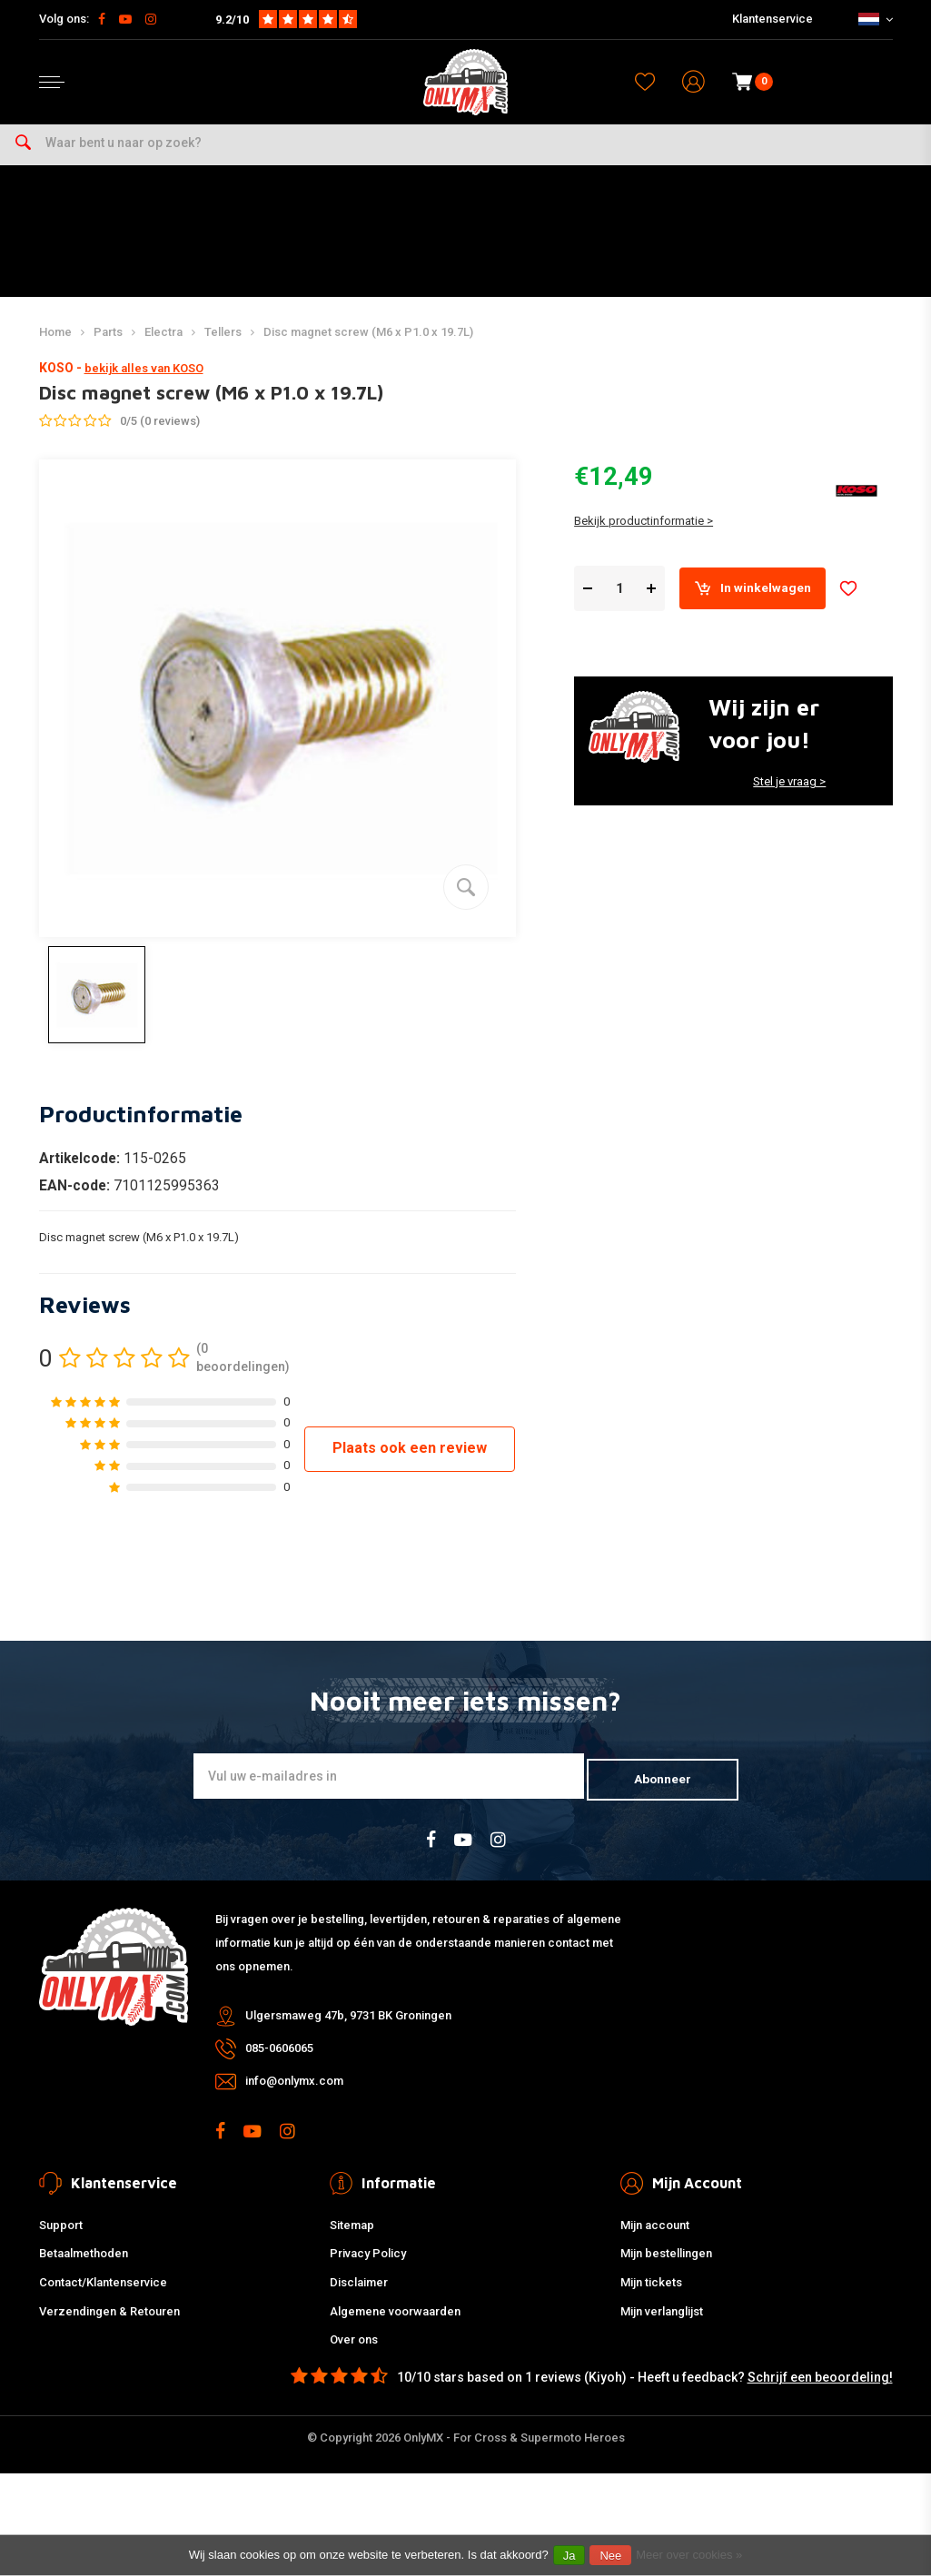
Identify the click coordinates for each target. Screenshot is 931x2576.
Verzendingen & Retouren (109, 2323)
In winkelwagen (760, 606)
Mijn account (654, 2237)
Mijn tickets (651, 2294)
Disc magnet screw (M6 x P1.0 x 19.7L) (368, 347)
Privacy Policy (368, 2266)
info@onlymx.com (294, 2093)
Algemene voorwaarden (395, 2323)
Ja (569, 2555)
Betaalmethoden (83, 2266)
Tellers (223, 347)
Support (61, 2237)
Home (55, 347)
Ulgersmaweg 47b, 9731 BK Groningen (348, 2028)
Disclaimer (359, 2294)
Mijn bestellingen (666, 2266)
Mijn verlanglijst (661, 2323)
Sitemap (352, 2237)
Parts (108, 347)
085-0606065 (279, 2061)
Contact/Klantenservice (103, 2294)
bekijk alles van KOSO (143, 384)
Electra (163, 347)
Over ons (354, 2352)
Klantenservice (772, 18)
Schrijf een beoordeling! (820, 2390)
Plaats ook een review (409, 1463)
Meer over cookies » (689, 2554)
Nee (610, 2555)
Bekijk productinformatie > (643, 539)
